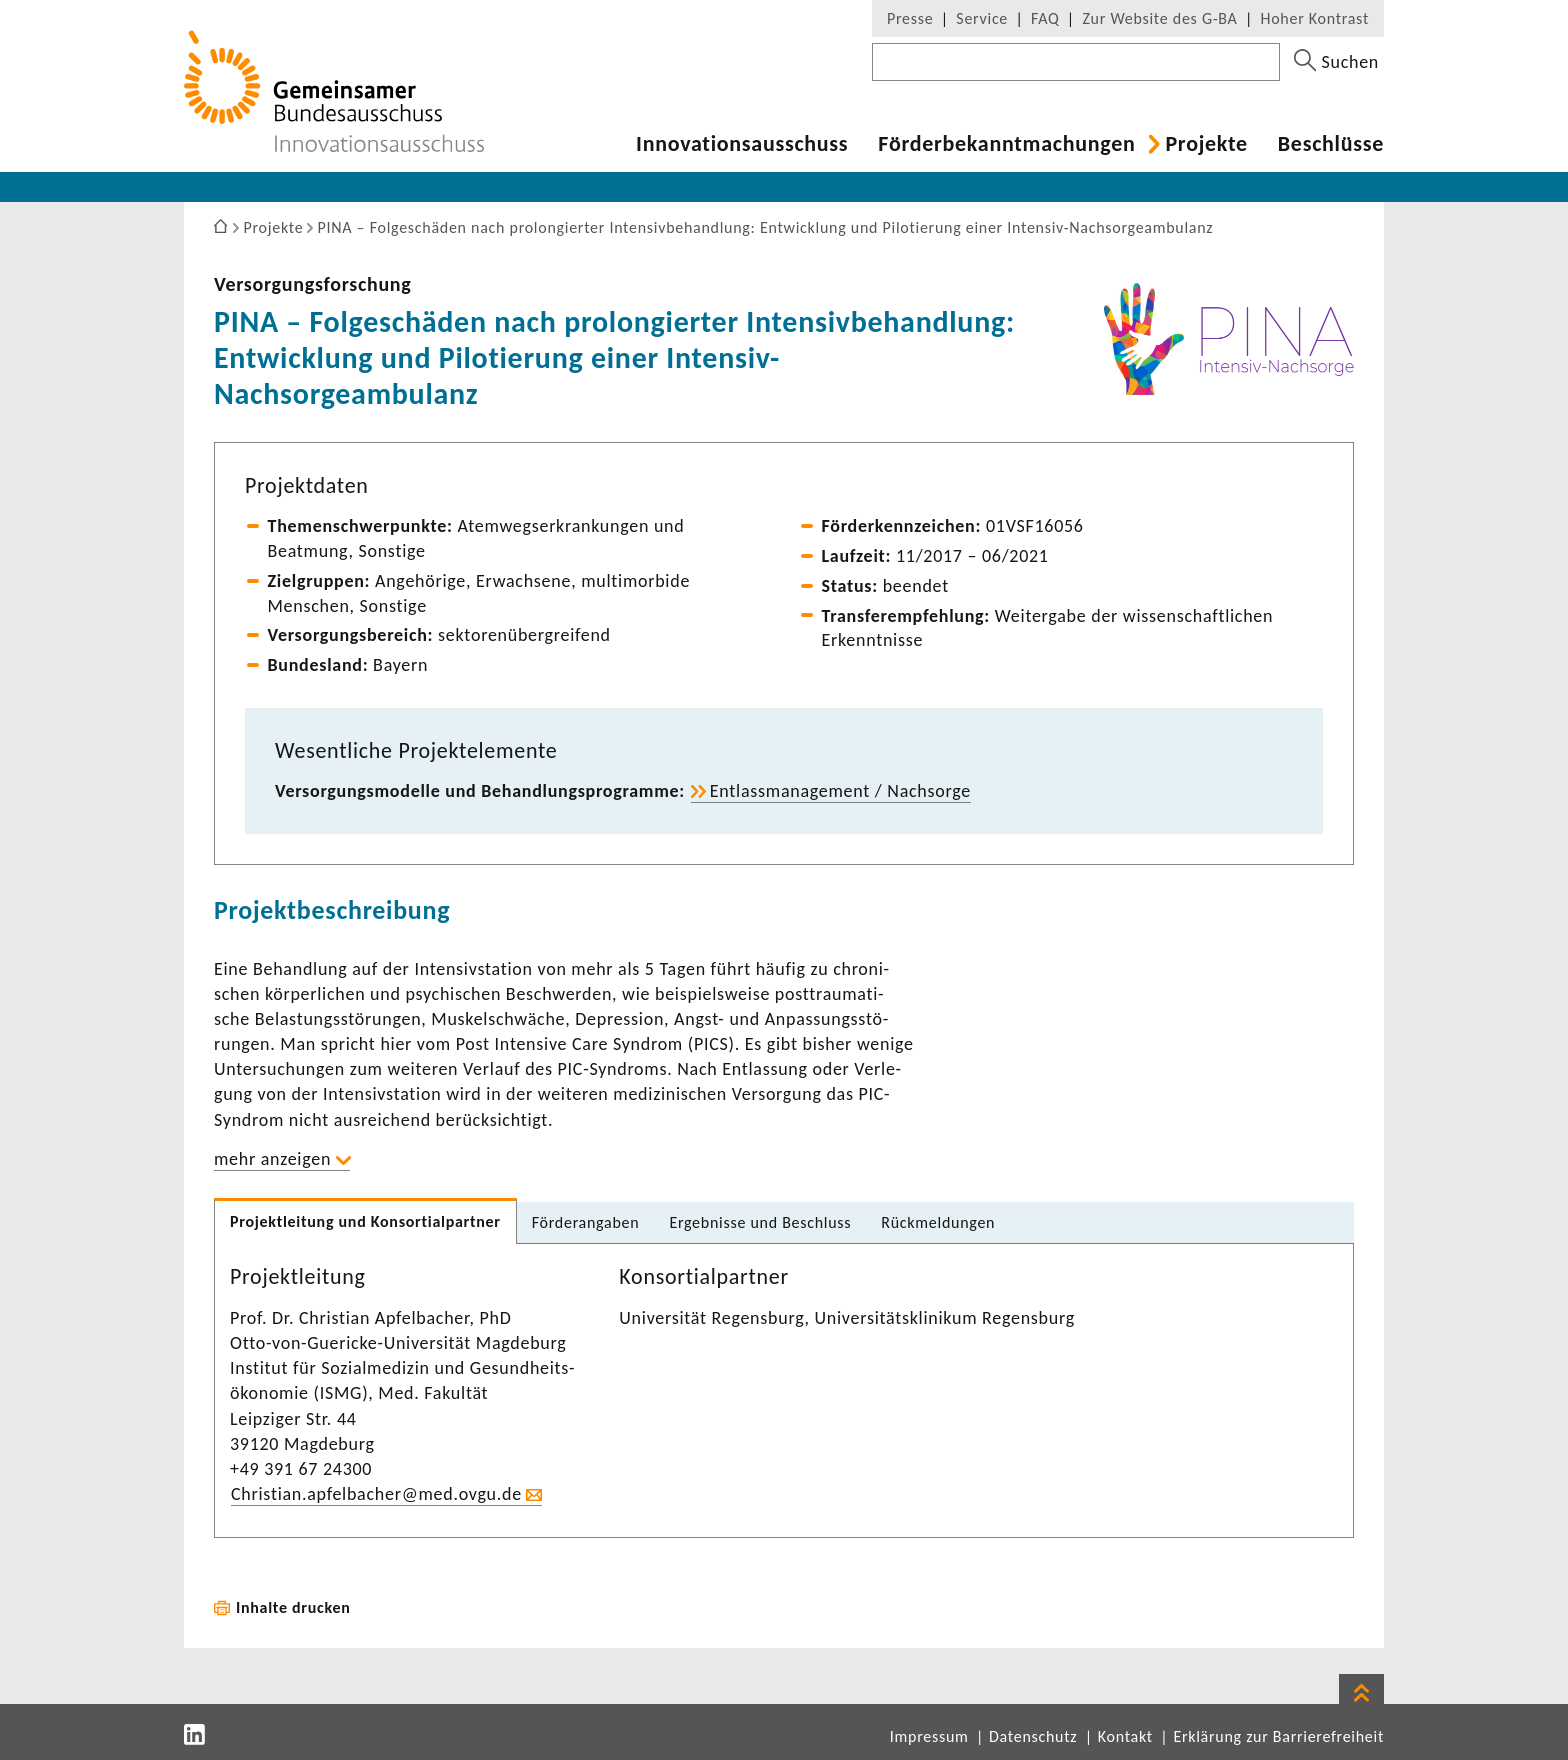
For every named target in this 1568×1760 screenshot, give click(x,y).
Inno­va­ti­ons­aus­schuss (742, 144)
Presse (910, 18)
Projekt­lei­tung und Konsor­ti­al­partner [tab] (365, 1221)
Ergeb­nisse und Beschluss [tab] (760, 1222)
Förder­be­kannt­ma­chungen (1006, 144)
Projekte (1206, 144)
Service (982, 18)
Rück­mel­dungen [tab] (938, 1222)
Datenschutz (1033, 1736)
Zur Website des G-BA (1162, 18)
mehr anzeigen (272, 1159)
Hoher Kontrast (1315, 18)
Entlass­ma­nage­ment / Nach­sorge (840, 791)
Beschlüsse (1331, 144)
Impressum (929, 1736)
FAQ (1045, 18)
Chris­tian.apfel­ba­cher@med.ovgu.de (376, 1494)
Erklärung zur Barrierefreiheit (1278, 1736)
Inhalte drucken (293, 1607)
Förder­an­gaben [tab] (586, 1222)
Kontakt (1125, 1736)
